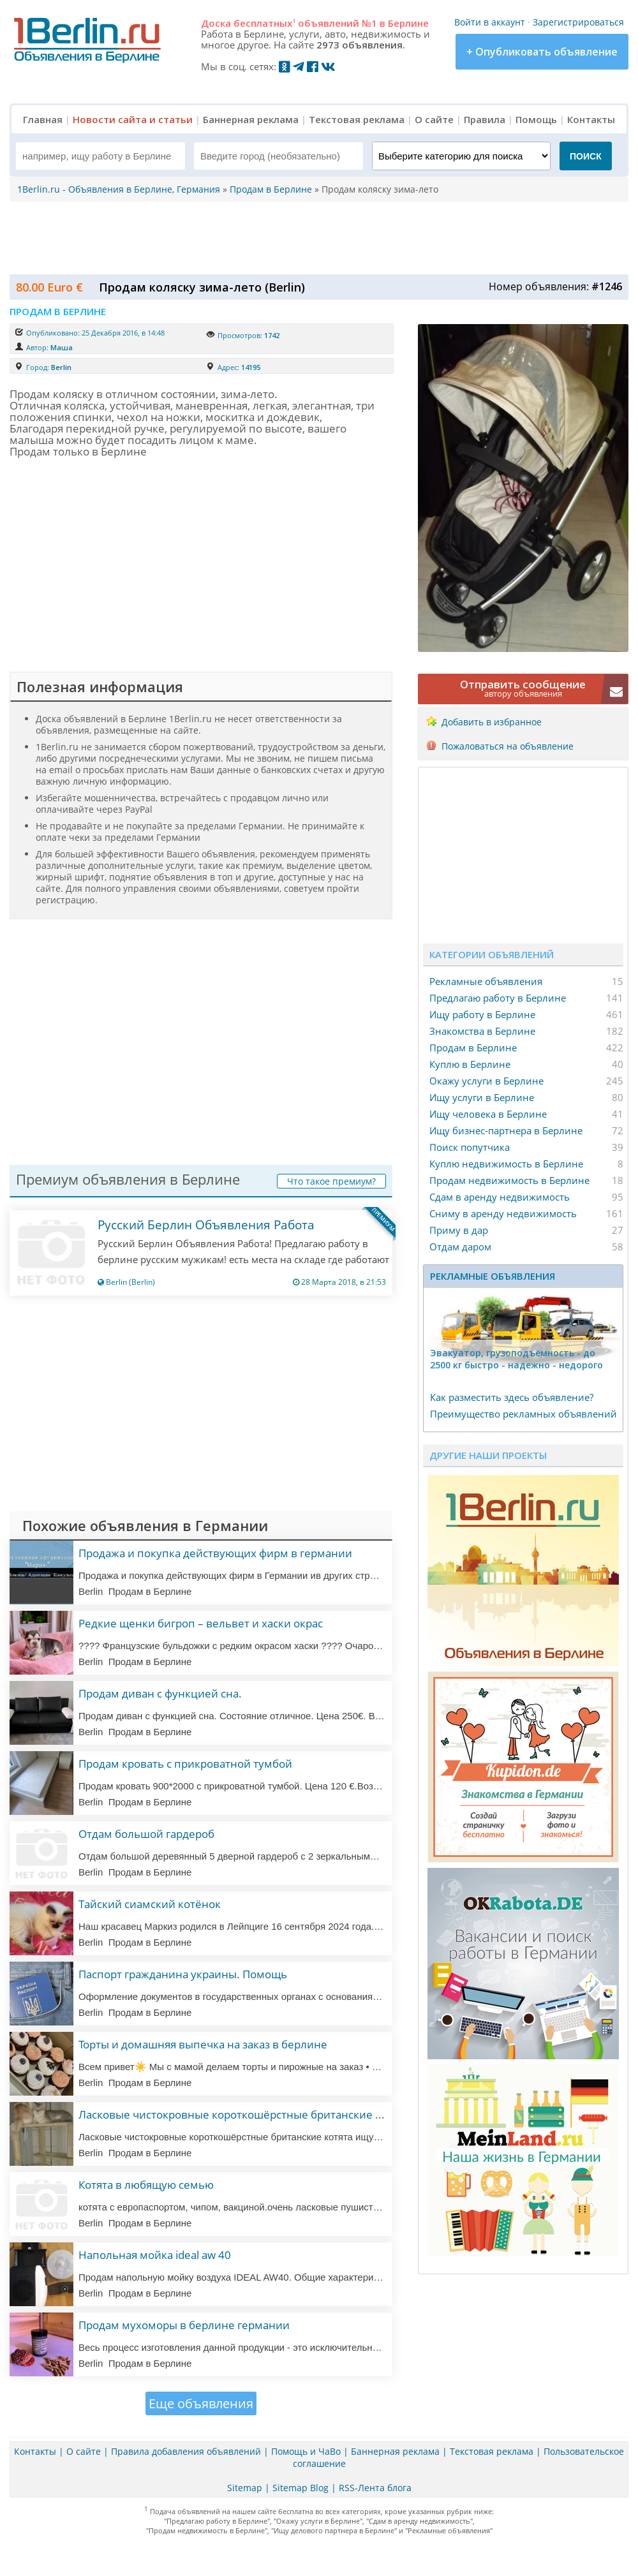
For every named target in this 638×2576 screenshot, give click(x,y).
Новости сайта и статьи (133, 119)
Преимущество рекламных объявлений (523, 1413)
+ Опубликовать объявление (542, 52)
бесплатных (264, 23)
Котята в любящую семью (146, 2184)
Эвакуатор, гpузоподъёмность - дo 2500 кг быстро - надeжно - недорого (516, 1359)
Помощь (536, 119)
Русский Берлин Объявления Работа (206, 1225)
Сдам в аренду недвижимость (499, 1196)
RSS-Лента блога (375, 2488)
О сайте (434, 119)
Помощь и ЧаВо (306, 2451)
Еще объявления (201, 2403)
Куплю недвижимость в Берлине (506, 1163)
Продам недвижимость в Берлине (509, 1180)
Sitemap (244, 2488)
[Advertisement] (316, 236)
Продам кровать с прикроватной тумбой (185, 1763)
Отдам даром (460, 1246)
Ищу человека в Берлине (488, 1113)
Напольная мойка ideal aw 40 (154, 2254)
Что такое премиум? (331, 1181)
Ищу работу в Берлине (482, 1014)
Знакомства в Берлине (482, 1031)
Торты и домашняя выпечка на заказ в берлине (202, 2044)
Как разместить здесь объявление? (511, 1397)
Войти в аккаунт (489, 22)
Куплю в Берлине (469, 1064)
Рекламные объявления (485, 981)
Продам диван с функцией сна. (160, 1693)
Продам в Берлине (473, 1047)
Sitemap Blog (300, 2488)
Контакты (591, 119)
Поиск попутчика (469, 1147)
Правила (484, 119)
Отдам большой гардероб (146, 1833)
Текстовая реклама (356, 119)
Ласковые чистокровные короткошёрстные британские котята (243, 2114)
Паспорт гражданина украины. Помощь (182, 1974)
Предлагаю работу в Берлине (497, 997)
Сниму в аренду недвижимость (503, 1213)
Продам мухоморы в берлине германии (184, 2325)
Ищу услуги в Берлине (481, 1097)
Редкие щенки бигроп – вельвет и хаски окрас (200, 1623)
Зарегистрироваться (578, 22)
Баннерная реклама (251, 119)
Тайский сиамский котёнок (149, 1904)
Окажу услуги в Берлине (486, 1080)
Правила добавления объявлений (186, 2451)
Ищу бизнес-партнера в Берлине (505, 1130)
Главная (43, 119)
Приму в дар (458, 1230)
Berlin (61, 367)
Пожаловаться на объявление (507, 746)
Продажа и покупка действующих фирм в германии (215, 1553)
